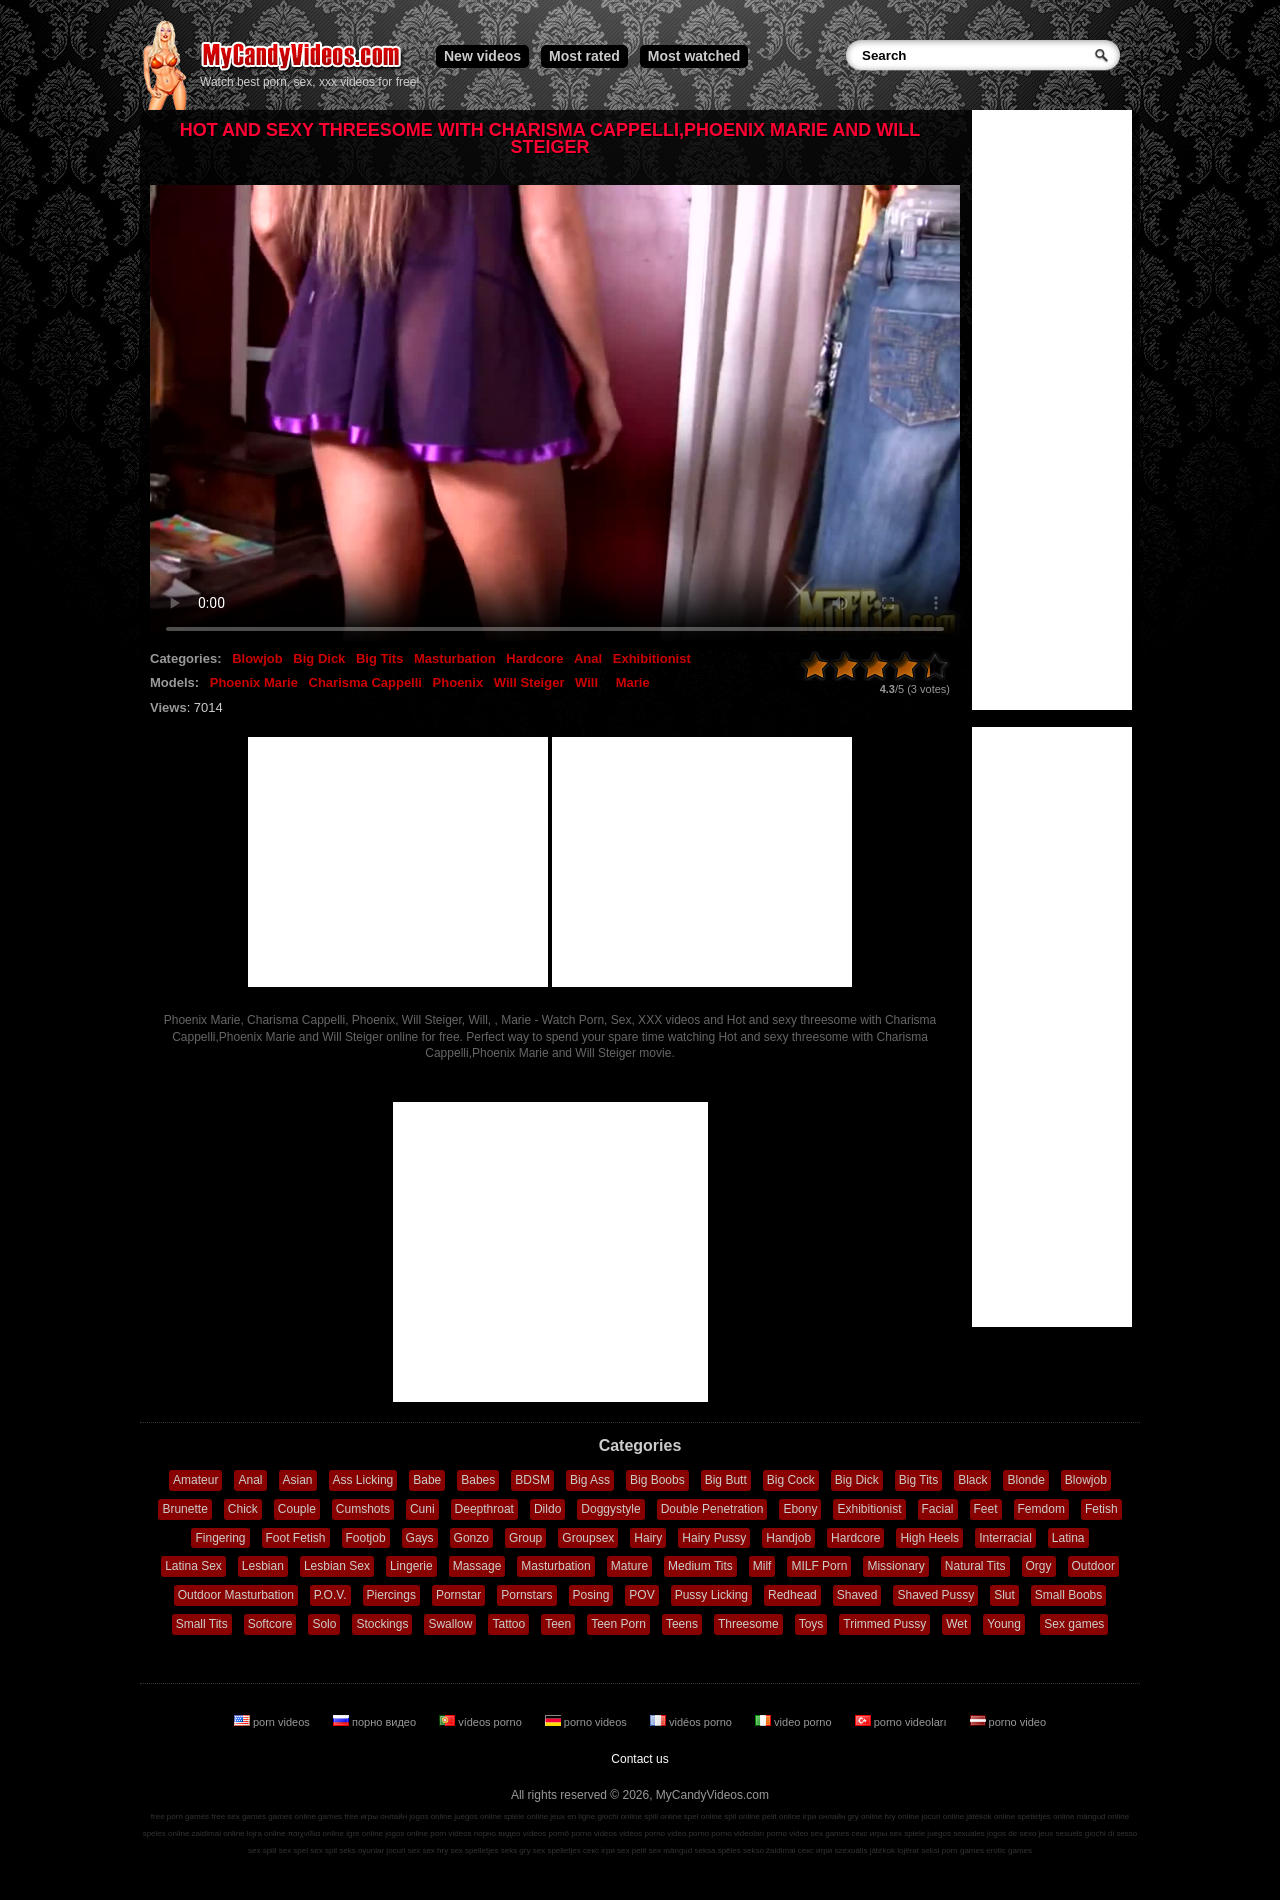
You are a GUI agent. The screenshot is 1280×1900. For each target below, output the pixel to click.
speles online (166, 1833)
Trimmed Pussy (884, 1624)
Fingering (220, 1538)
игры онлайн (383, 1816)
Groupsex (588, 1538)
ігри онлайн (824, 1816)
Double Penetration (712, 1509)
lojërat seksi (918, 1850)
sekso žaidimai (769, 1850)
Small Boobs (1068, 1595)
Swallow (450, 1624)
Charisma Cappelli (365, 682)
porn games (963, 1850)
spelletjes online (1045, 1816)
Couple (297, 1509)
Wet (956, 1624)
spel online (703, 1816)
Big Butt (726, 1480)
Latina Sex (193, 1566)
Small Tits (202, 1624)
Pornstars (526, 1595)
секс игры (869, 1833)
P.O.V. (330, 1595)
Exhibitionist (652, 658)
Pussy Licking (711, 1595)
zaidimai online (218, 1833)
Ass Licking (363, 1480)
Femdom (1041, 1509)
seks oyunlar (361, 1850)
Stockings (382, 1624)
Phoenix (458, 682)
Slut (1004, 1595)
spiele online (526, 1816)
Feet (986, 1509)
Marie (633, 682)
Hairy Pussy (714, 1538)
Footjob (366, 1538)
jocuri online (942, 1816)
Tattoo (508, 1624)
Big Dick (319, 658)
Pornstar (458, 1595)
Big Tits (379, 658)
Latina (1068, 1538)
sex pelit (631, 1850)
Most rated (584, 56)
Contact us (639, 1759)
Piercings (391, 1595)
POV (641, 1595)
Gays (420, 1538)
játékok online (990, 1816)
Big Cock (791, 1480)
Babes (478, 1480)
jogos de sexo (1011, 1833)
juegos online (477, 1816)
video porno (795, 1722)
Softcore (270, 1624)
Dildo (547, 1509)
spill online (662, 1816)
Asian (298, 1480)
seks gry (516, 1850)
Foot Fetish (296, 1538)
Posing (591, 1595)
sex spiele (908, 1833)
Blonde (1025, 1480)
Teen (558, 1624)
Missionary (895, 1566)
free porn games (180, 1816)
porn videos (273, 1722)
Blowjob (257, 658)
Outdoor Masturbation (236, 1595)
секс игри (815, 1850)
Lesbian (263, 1566)
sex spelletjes (474, 1850)
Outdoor (1093, 1566)
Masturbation (455, 658)
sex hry (435, 1850)
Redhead (792, 1595)
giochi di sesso (1111, 1833)
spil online (742, 1816)
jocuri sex (403, 1850)
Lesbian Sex (337, 1566)
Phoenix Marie (254, 682)
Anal (588, 658)
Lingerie (411, 1566)
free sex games (238, 1816)
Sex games (1074, 1624)
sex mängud (671, 1850)
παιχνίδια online (316, 1833)
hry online (901, 1816)
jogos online (430, 1816)
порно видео (376, 1722)
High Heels (929, 1538)
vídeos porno (482, 1722)
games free (338, 1816)
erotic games (1009, 1850)
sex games (830, 1833)
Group (525, 1538)
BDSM (532, 1480)
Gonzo (471, 1538)
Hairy (648, 1538)
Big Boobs (657, 1480)
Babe (427, 1480)
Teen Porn (618, 1624)
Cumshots (363, 1509)
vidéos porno (692, 1722)
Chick (243, 1509)
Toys (811, 1624)
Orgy (1039, 1566)
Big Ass (590, 1480)
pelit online (781, 1816)
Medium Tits (700, 1566)
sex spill (262, 1850)
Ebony (800, 1509)
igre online (364, 1833)
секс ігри (599, 1850)
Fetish (1101, 1509)
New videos (482, 56)
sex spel (293, 1850)
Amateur (195, 1480)
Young (1004, 1624)
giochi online (620, 1816)
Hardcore (534, 658)
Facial (938, 1509)
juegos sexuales (955, 1833)
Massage (477, 1566)
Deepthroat (484, 1509)
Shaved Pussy (935, 1595)
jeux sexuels (1061, 1833)
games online (292, 1816)
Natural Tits (975, 1566)
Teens (682, 1624)
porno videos (587, 1722)
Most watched (694, 56)
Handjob (788, 1538)
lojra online (266, 1833)
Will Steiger (529, 682)
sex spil (323, 1850)
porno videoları (902, 1722)
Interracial (1005, 1538)
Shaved (857, 1595)
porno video (1008, 1722)
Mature (629, 1566)
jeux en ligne (572, 1816)
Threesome (748, 1624)
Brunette (184, 1509)
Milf (762, 1566)
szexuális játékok (865, 1850)
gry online (865, 1816)
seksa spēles (718, 1850)
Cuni (422, 1509)
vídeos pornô (546, 1833)
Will (586, 682)
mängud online (1103, 1816)
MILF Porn (819, 1566)
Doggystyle (610, 1509)
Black (972, 1480)
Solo (324, 1624)
